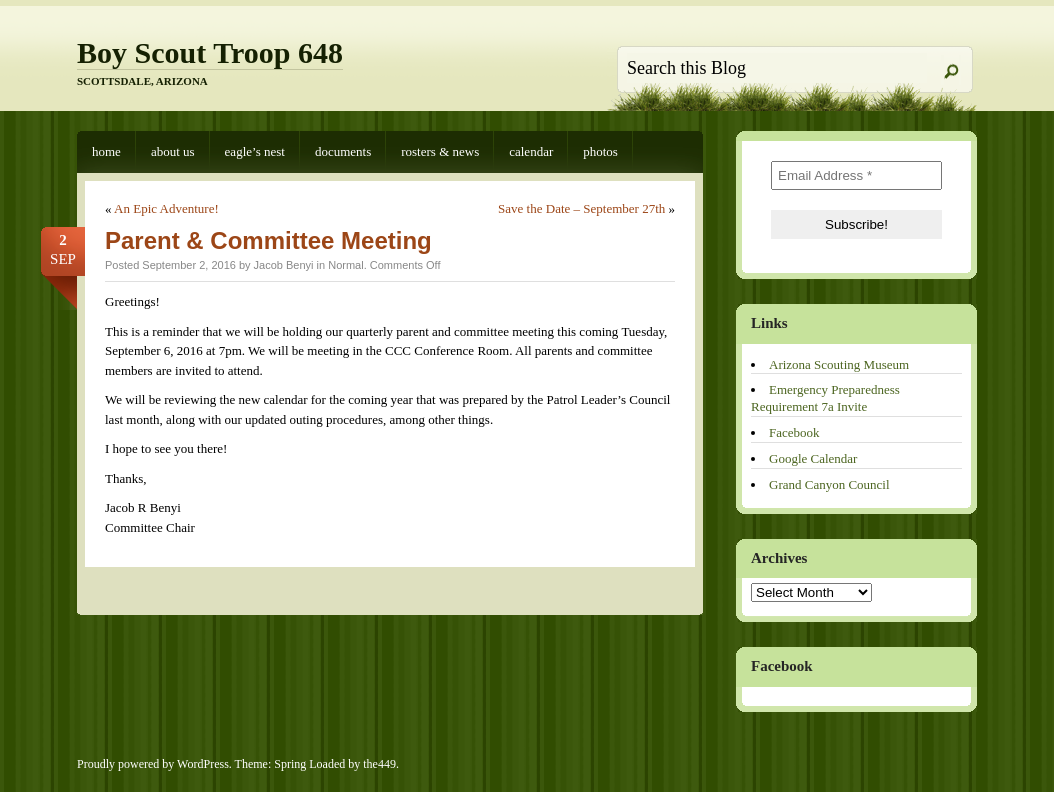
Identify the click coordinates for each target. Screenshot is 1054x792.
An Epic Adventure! (166, 208)
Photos (600, 151)
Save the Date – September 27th (581, 208)
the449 (379, 764)
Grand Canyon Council (829, 484)
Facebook (794, 432)
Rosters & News (440, 151)
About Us (173, 151)
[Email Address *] (856, 175)
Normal (345, 265)
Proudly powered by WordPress (153, 764)
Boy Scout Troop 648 (210, 52)
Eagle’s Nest (255, 151)
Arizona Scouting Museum (839, 364)
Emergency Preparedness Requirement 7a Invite (825, 398)
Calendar (531, 151)
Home (106, 151)
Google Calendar (813, 458)
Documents (343, 151)
